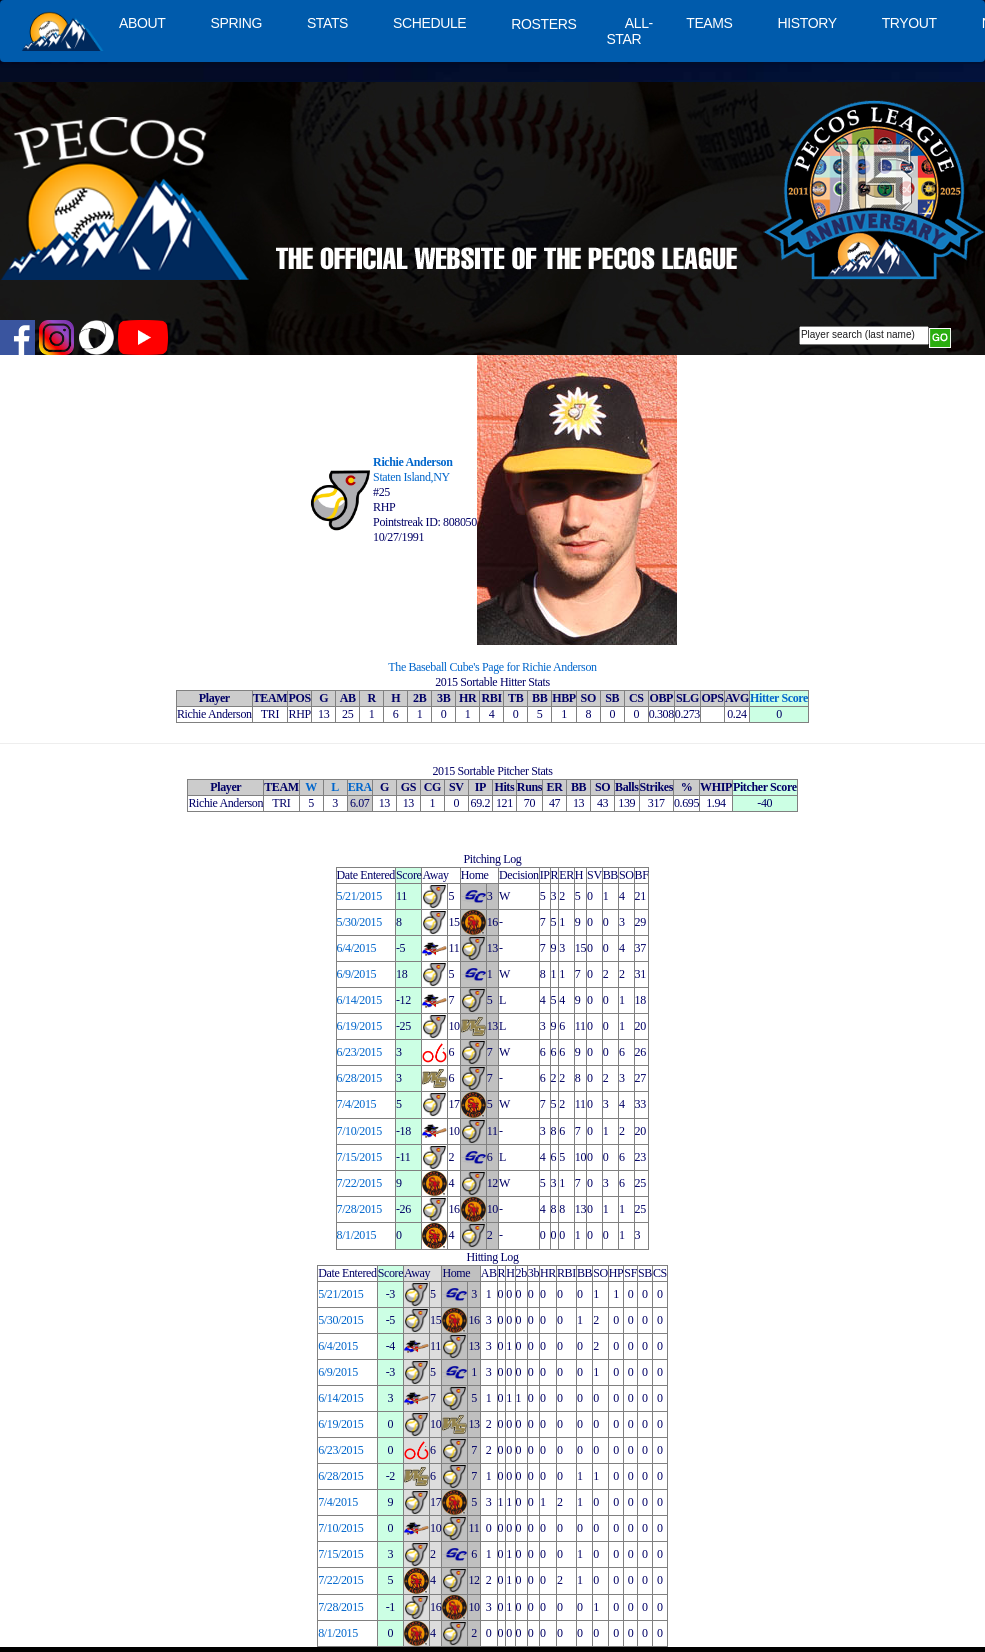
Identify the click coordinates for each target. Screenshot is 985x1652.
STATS (327, 23)
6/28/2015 (359, 1078)
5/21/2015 (359, 896)
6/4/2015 (357, 948)
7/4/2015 (357, 1104)
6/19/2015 (359, 1026)
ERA (360, 787)
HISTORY (807, 23)
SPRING (235, 23)
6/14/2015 (359, 1000)
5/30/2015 (359, 922)
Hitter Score (779, 698)
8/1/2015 (357, 1235)
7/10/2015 (359, 1131)
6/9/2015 (357, 974)
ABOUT (142, 23)
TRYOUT (909, 23)
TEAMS (709, 23)
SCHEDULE (429, 23)
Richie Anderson (412, 462)
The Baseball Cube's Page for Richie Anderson (492, 667)
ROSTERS (543, 24)
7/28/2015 (359, 1209)
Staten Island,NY (411, 477)
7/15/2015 (359, 1157)
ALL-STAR (629, 31)
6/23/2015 (359, 1052)
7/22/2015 (359, 1183)
